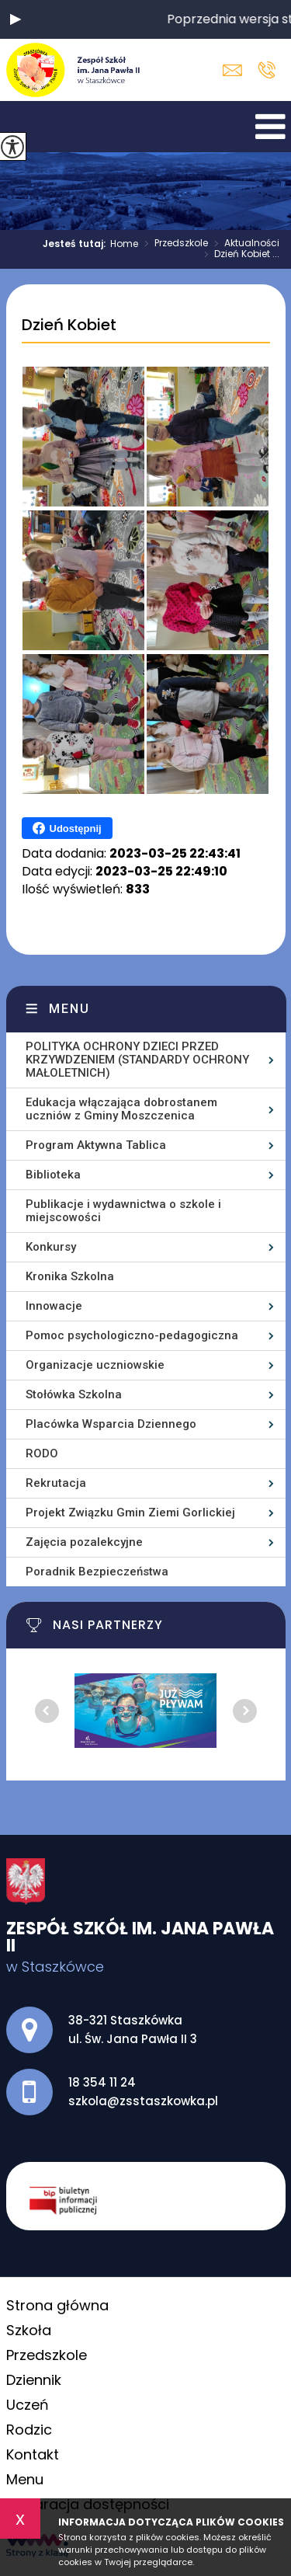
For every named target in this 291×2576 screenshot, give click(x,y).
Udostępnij (67, 828)
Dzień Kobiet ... (238, 254)
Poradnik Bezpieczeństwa (97, 1572)
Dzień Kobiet (69, 325)
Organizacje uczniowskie (95, 1365)
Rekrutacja (56, 1483)
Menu (69, 1008)
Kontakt (32, 2454)
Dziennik (33, 2380)
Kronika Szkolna (70, 1276)
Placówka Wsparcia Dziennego (111, 1424)
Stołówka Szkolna (74, 1394)
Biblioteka (53, 1175)
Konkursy (51, 1247)
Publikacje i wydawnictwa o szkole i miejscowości (123, 1210)
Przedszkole (173, 243)
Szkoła (28, 2330)
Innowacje (54, 1306)
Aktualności (243, 243)
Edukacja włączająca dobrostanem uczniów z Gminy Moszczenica (121, 1109)
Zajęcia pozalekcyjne (84, 1542)
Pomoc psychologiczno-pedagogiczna (132, 1335)
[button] (15, 19)
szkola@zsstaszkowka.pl (232, 70)
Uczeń (27, 2404)
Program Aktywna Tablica (96, 1145)
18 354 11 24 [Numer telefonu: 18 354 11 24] (102, 2082)
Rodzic (29, 2429)
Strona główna (57, 2305)
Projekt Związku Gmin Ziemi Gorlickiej (130, 1512)
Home (124, 244)
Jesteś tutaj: (76, 244)
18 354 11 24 (266, 69)
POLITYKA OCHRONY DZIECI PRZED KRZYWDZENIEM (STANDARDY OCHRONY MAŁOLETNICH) (137, 1059)
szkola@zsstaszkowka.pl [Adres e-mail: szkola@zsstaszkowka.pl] (143, 2101)
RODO (42, 1453)
